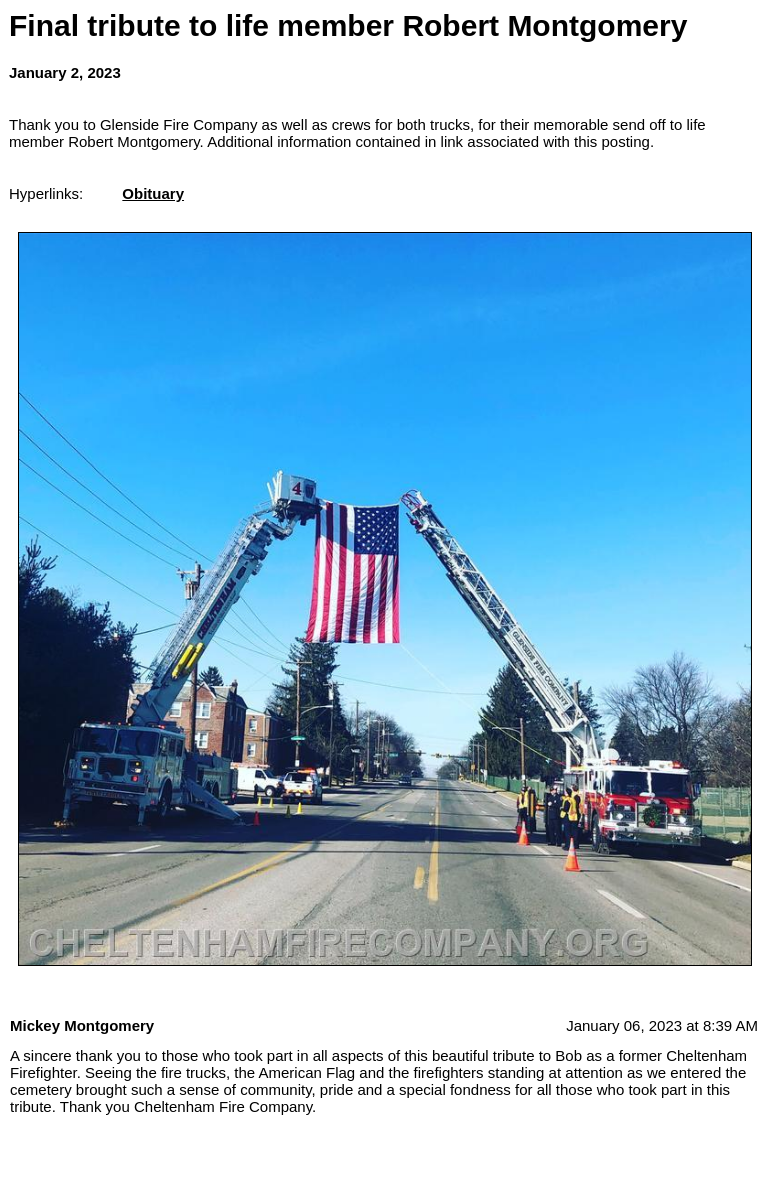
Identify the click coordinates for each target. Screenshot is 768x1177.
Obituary (153, 193)
